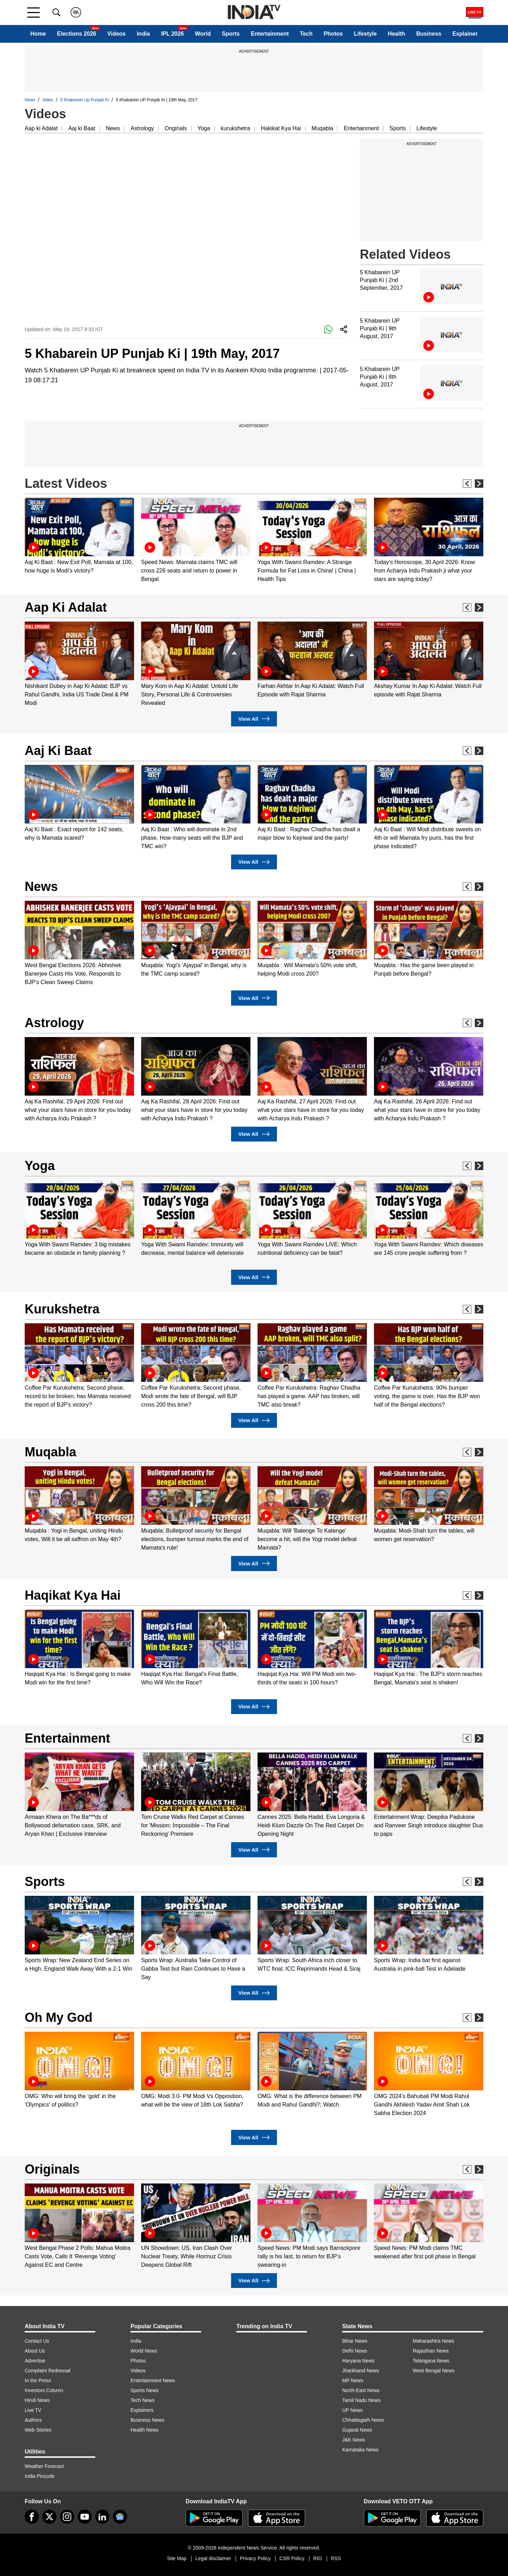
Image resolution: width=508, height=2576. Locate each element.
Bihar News (355, 2341)
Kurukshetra (62, 1309)
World (203, 34)
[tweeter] (49, 2517)
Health (396, 34)
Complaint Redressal (48, 2370)
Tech (306, 34)
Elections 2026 (76, 34)
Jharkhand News (360, 2370)
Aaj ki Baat (81, 128)
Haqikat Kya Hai (73, 1595)
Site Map (176, 2558)
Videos (116, 34)
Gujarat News (357, 2430)
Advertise (35, 2361)
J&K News (353, 2440)
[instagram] (67, 2517)
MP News (352, 2380)
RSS (336, 2558)
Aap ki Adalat (41, 128)
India (143, 34)
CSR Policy (291, 2558)
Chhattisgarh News (363, 2420)
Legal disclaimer (213, 2558)
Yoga (204, 128)
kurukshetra (235, 128)
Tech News (143, 2400)
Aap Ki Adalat (66, 607)
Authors (33, 2420)
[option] (79, 536)
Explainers (142, 2410)
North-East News (361, 2390)
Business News (147, 2420)
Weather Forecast (44, 2466)
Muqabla (322, 128)
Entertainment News (153, 2380)
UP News (352, 2410)
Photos (333, 34)
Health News (144, 2430)
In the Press (38, 2380)
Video (47, 99)
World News (144, 2351)
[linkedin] (102, 2517)
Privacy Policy (255, 2558)
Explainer (465, 34)
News (30, 99)
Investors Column (44, 2390)
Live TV (33, 2410)
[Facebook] (32, 2517)
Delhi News (354, 2351)
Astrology (142, 128)
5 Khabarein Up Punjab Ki (84, 99)
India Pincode (40, 2476)
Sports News (144, 2390)
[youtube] (85, 2517)
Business (428, 34)
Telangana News (431, 2361)
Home (38, 34)
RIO (317, 2558)
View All (254, 719)
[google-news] (120, 2517)
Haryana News (358, 2361)
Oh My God (58, 2017)
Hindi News (37, 2400)
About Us (35, 2351)
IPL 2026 (172, 34)
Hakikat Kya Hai (281, 128)
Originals (176, 128)
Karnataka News (360, 2449)
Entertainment (270, 34)
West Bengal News (433, 2370)
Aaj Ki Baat (58, 750)
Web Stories (38, 2430)
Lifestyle (365, 34)
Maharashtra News (433, 2341)
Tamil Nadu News (361, 2400)
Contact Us (37, 2341)
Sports (231, 34)
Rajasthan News (431, 2351)
